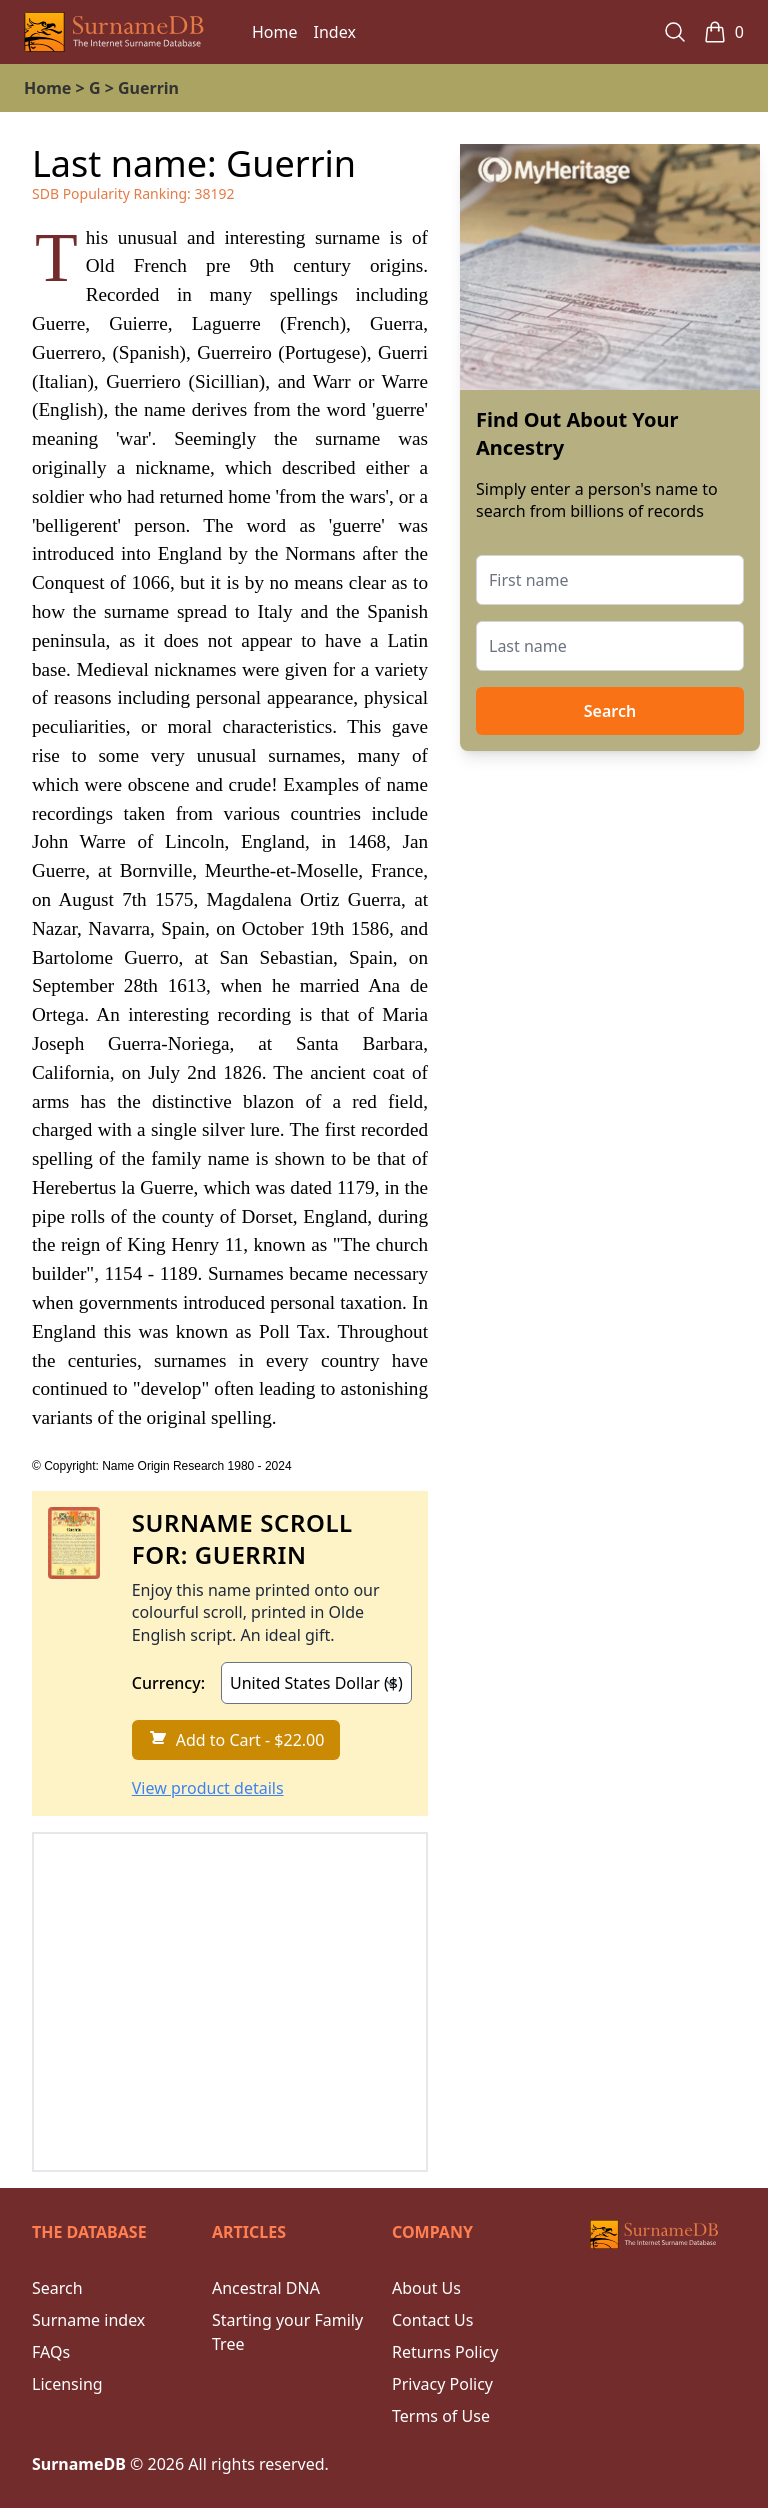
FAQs (51, 2352)
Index (335, 32)
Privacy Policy (442, 2384)
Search (610, 711)
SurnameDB (79, 2464)
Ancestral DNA (266, 2288)
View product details (208, 1788)
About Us (426, 2288)
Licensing (67, 2384)
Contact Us (432, 2320)
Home (275, 32)
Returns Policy (445, 2352)
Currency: (168, 1683)
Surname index (88, 2320)
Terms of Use (441, 2416)
